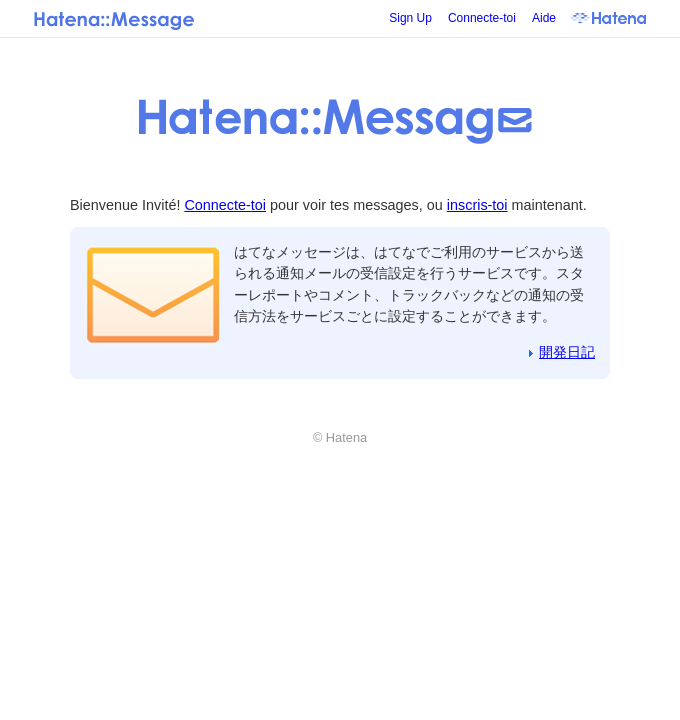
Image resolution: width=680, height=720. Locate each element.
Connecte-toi (482, 18)
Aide (544, 18)
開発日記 (567, 352)
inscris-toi (477, 205)
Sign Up (410, 18)
